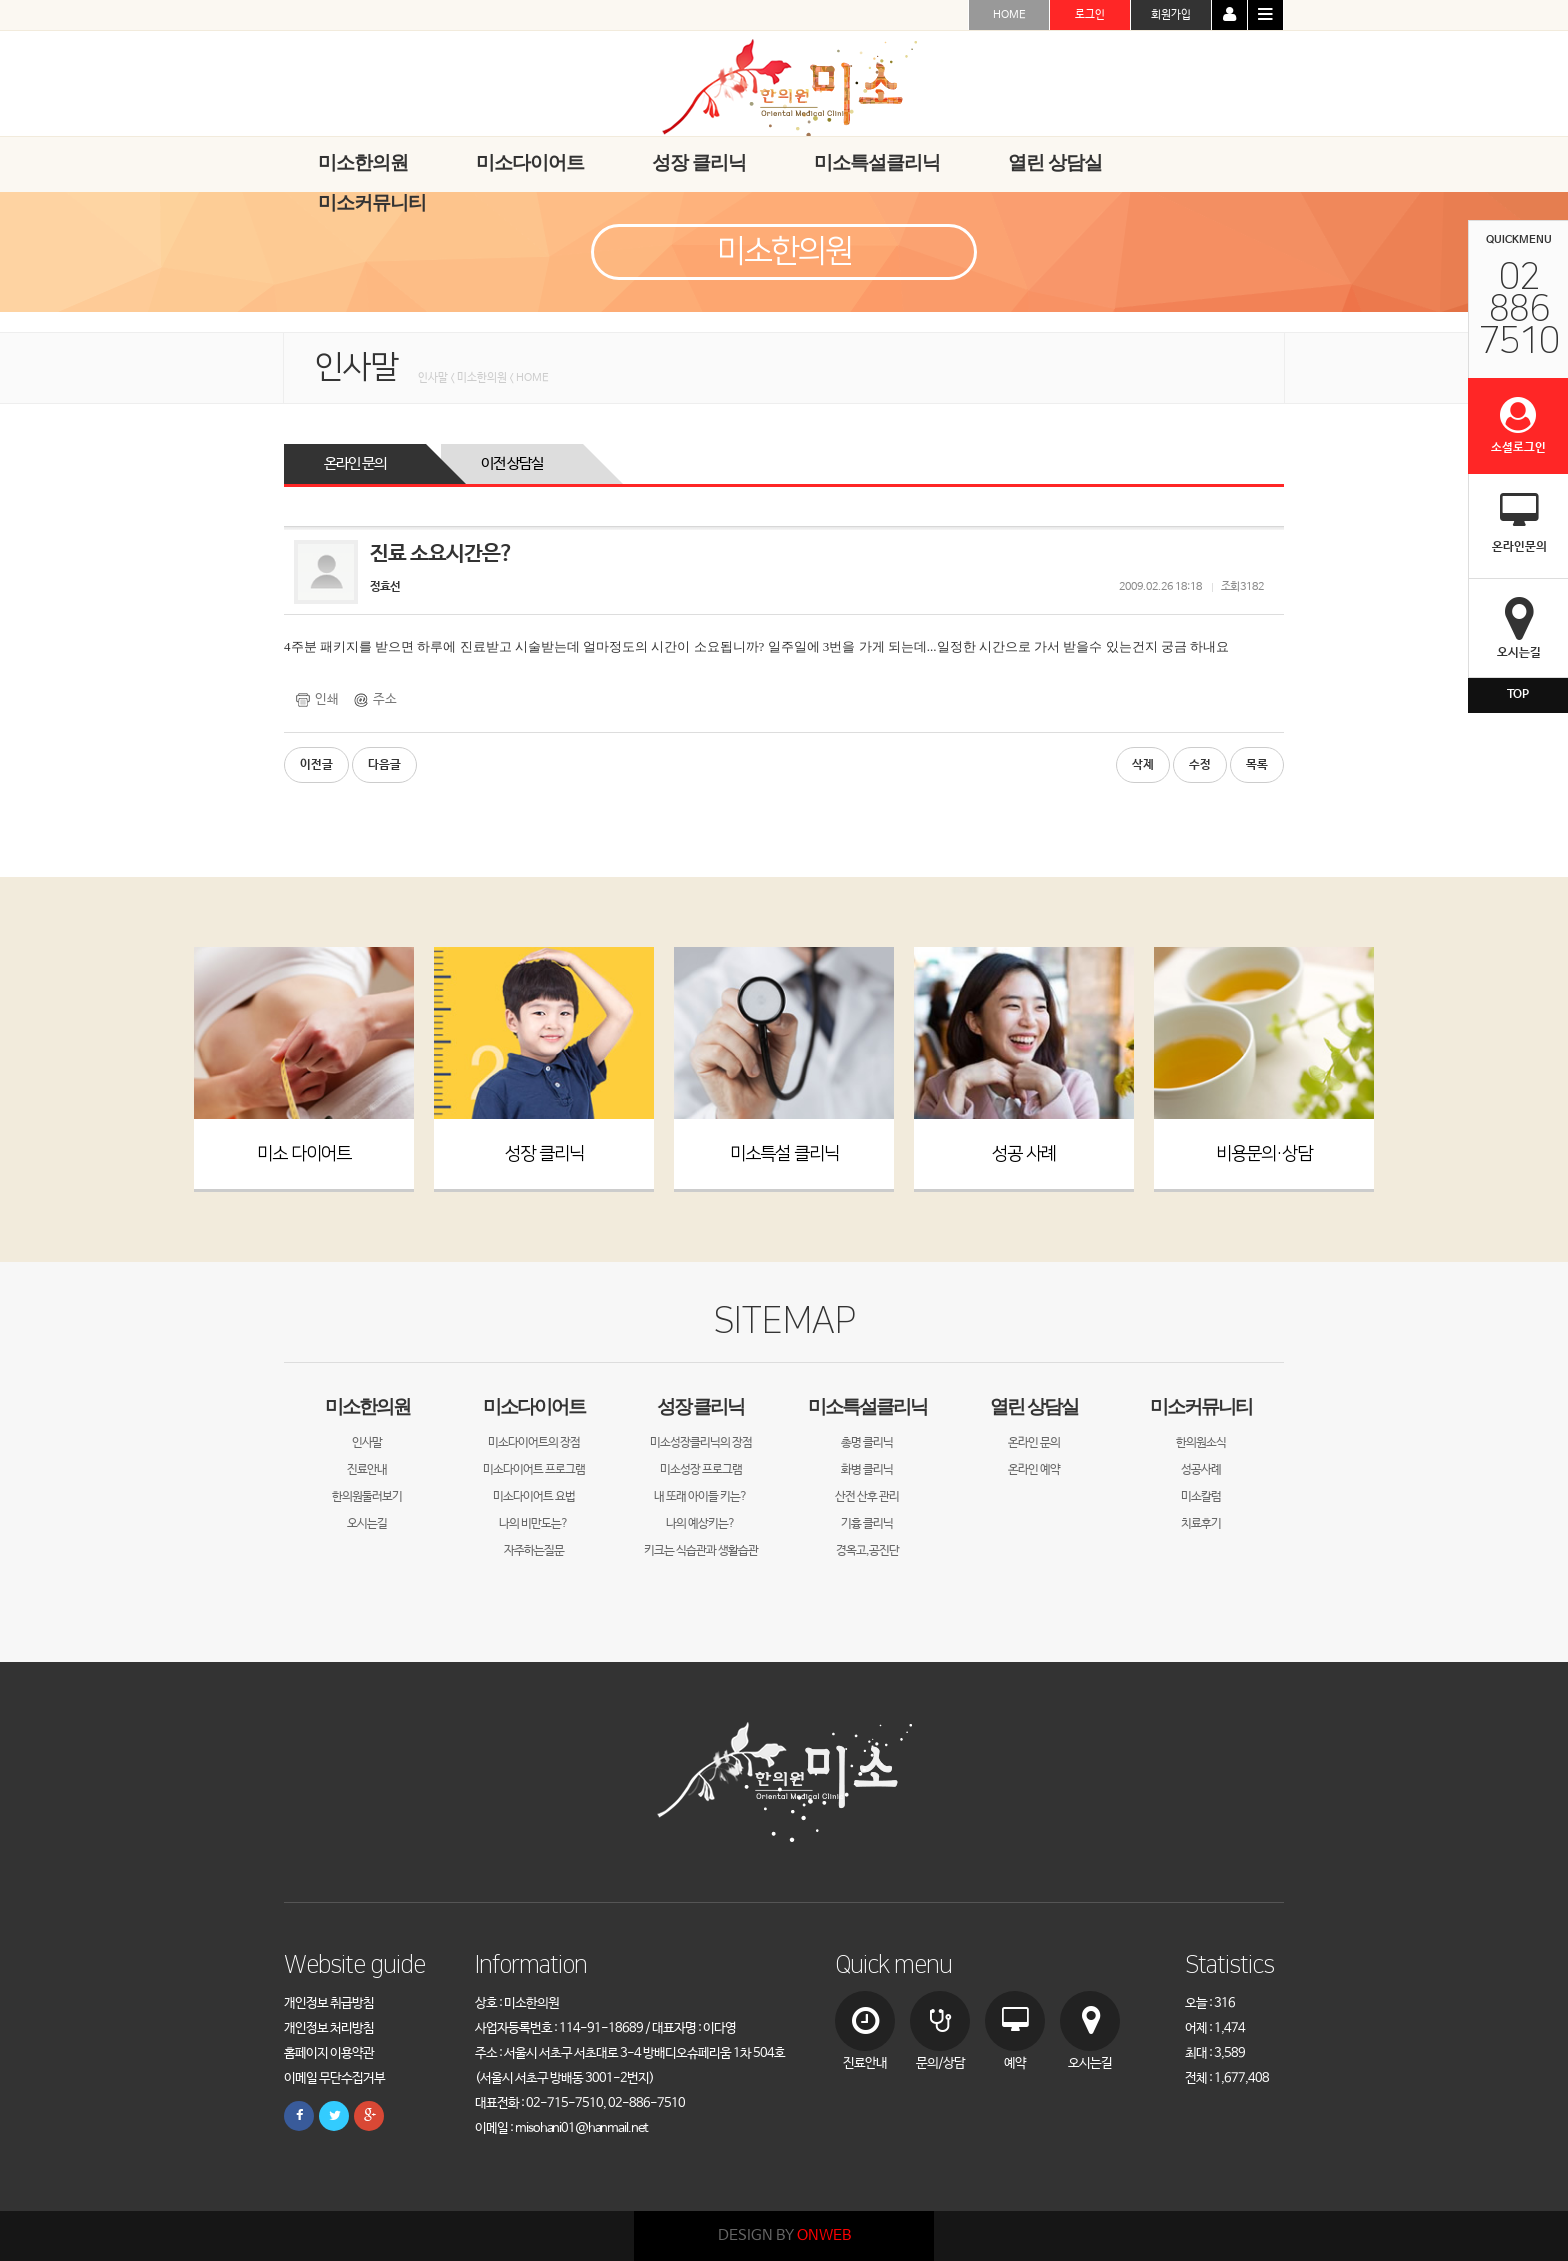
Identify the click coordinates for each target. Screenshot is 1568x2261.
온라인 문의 (355, 463)
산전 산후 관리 (867, 1497)
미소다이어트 (534, 1406)
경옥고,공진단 (867, 1551)
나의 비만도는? (533, 1524)
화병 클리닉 (867, 1470)
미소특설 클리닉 (784, 1154)
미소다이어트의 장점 (534, 1443)
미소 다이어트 (304, 1154)
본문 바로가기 (0, 0)
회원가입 (1171, 15)
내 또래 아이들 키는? (700, 1497)
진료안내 (367, 1470)
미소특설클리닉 (867, 1406)
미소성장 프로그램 (701, 1470)
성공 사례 (1024, 1154)
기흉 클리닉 (867, 1524)
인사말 (367, 1443)
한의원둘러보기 (367, 1497)
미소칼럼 (1201, 1497)
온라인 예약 (1034, 1470)
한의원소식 (1201, 1443)
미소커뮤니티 (1201, 1406)
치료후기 (1201, 1524)
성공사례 (1201, 1470)
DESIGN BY (784, 2235)
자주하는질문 (534, 1551)
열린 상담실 (1034, 1406)
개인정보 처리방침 (329, 2028)
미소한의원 (367, 1406)
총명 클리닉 (867, 1443)
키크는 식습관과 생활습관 (701, 1551)
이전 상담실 (512, 463)
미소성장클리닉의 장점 (701, 1443)
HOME (1009, 15)
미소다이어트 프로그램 (534, 1470)
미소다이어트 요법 (534, 1497)
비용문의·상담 (1264, 1154)
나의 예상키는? (700, 1524)
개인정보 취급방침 (329, 2003)
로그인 (1090, 15)
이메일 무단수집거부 (334, 2078)
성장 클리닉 (544, 1154)
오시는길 (367, 1524)
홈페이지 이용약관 (329, 2053)
